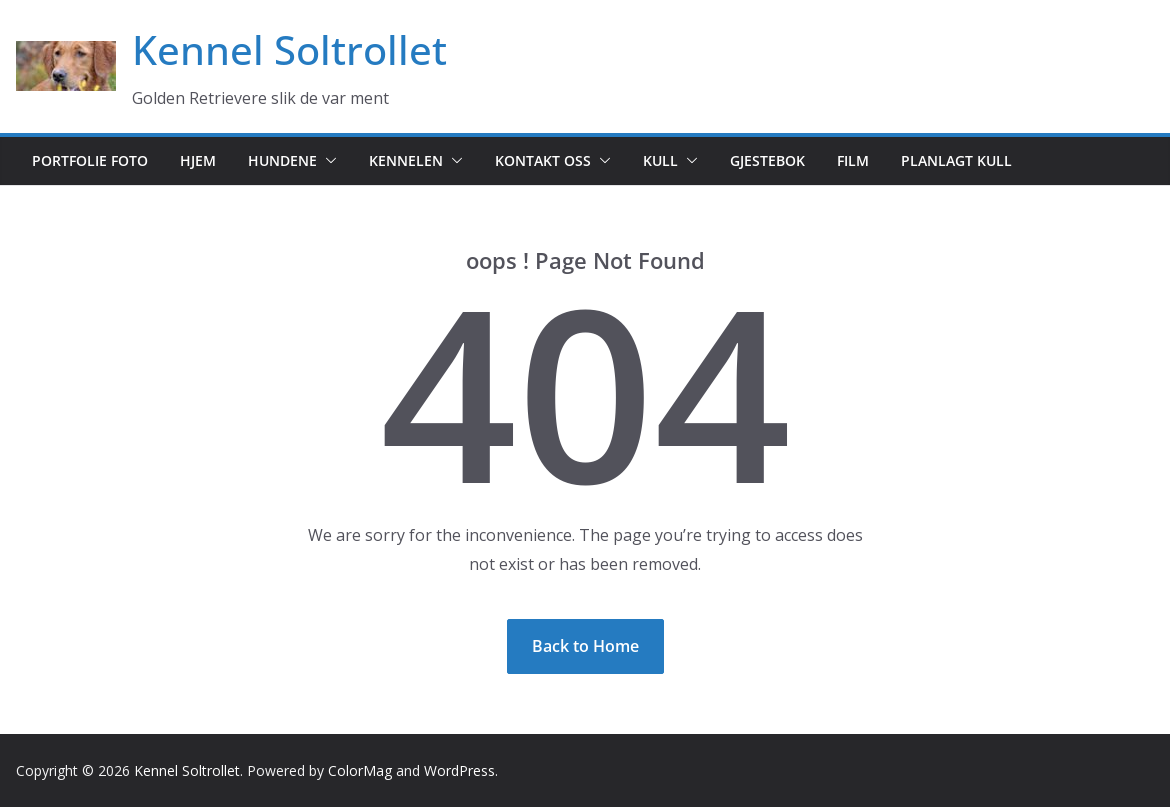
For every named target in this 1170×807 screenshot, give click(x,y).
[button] (327, 161)
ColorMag (360, 770)
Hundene (282, 160)
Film (853, 160)
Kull (660, 160)
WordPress (459, 770)
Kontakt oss (543, 160)
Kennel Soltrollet (289, 49)
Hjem (198, 160)
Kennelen (406, 160)
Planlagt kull (956, 160)
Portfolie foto (90, 160)
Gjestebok (767, 160)
